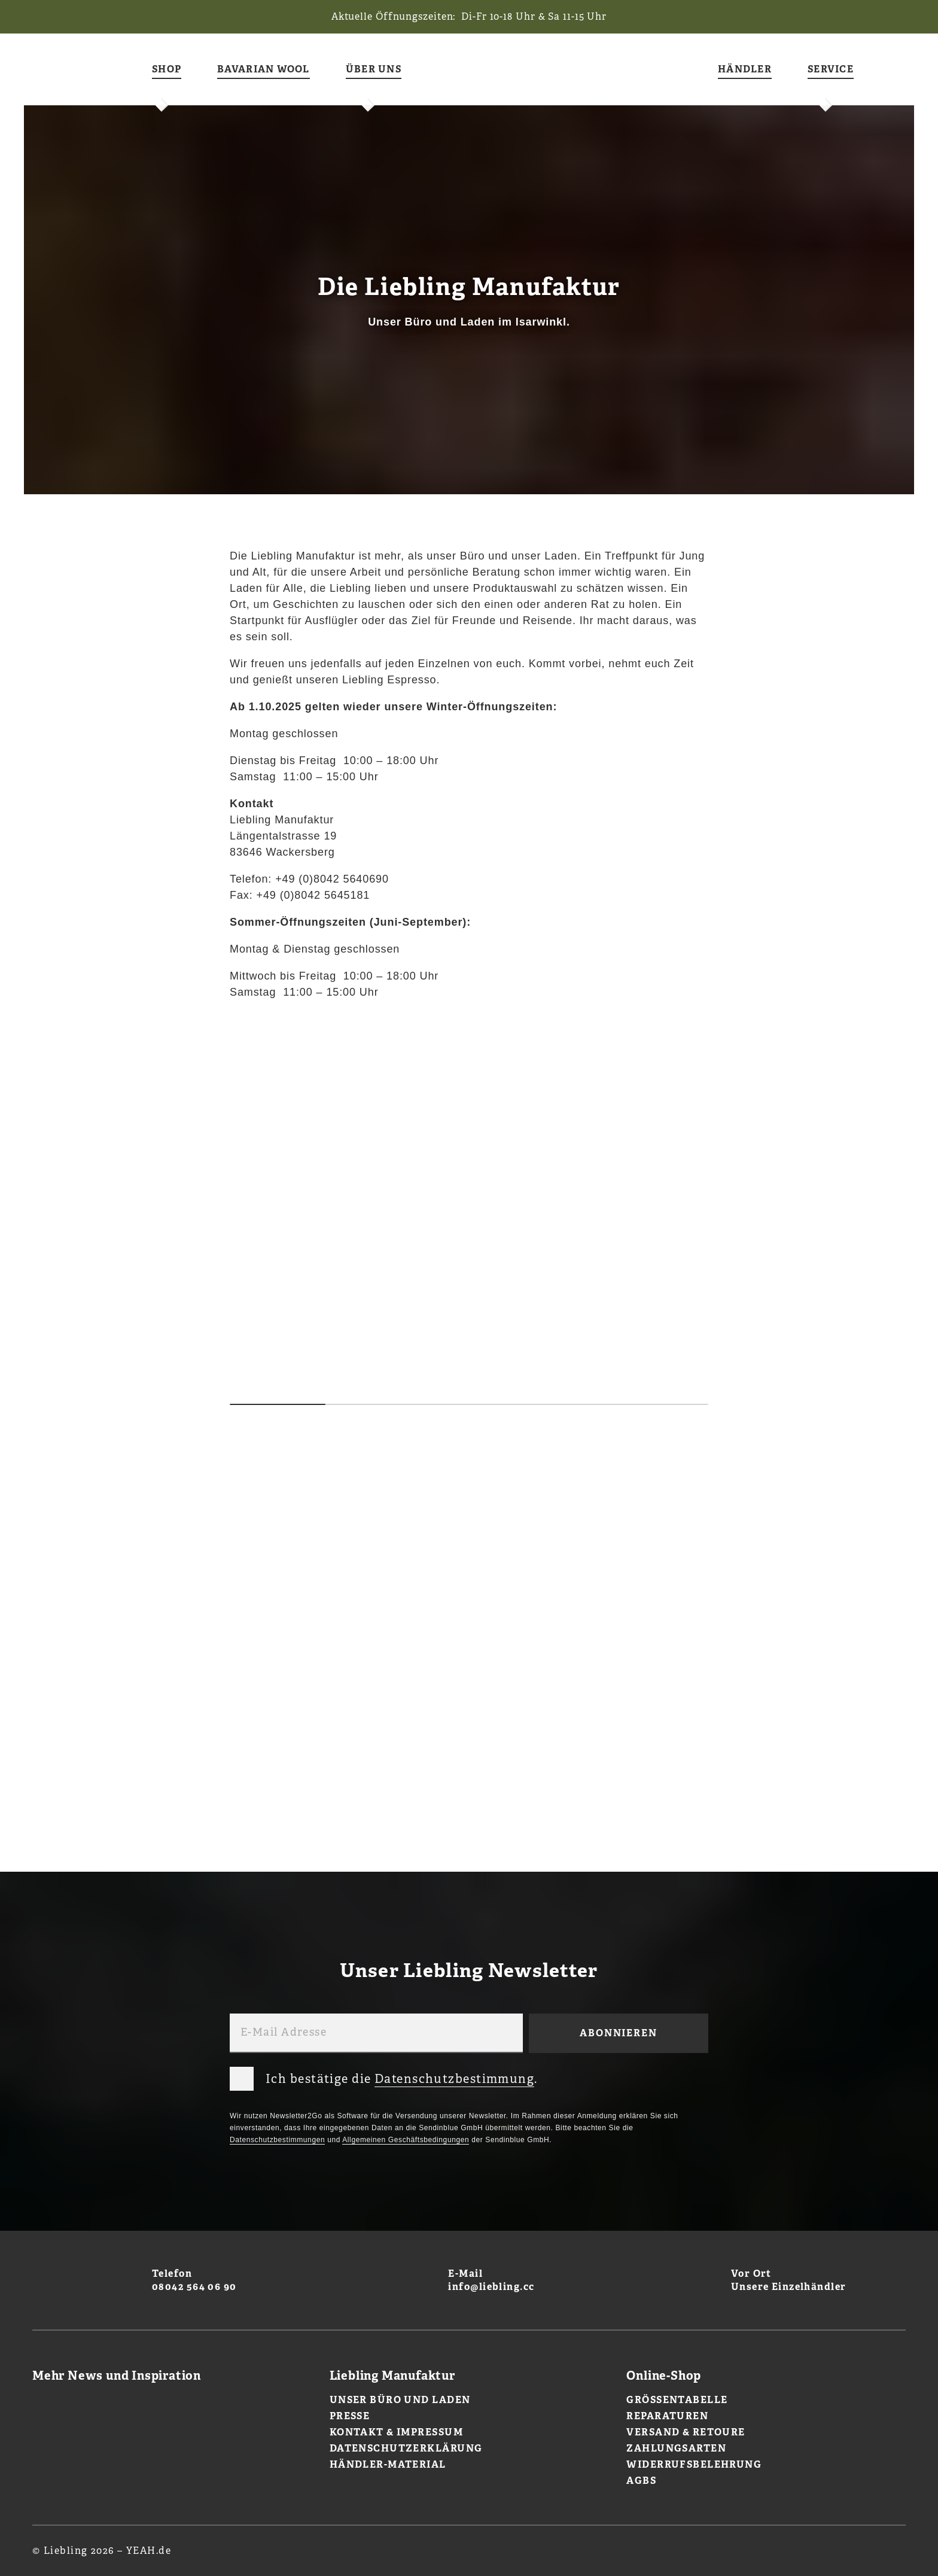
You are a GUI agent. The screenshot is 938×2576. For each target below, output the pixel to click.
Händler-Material (388, 2464)
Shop (166, 69)
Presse (350, 2416)
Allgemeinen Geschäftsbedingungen (405, 2140)
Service (831, 69)
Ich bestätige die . (384, 2076)
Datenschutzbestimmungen (277, 2140)
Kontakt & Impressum (396, 2432)
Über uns (373, 69)
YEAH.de (148, 2550)
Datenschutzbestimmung (454, 2079)
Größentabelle (676, 2399)
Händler (745, 69)
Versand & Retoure (685, 2432)
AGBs (641, 2480)
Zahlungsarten (676, 2448)
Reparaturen (667, 2416)
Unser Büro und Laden (400, 2399)
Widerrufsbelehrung (694, 2464)
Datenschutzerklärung (406, 2448)
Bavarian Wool (263, 69)
